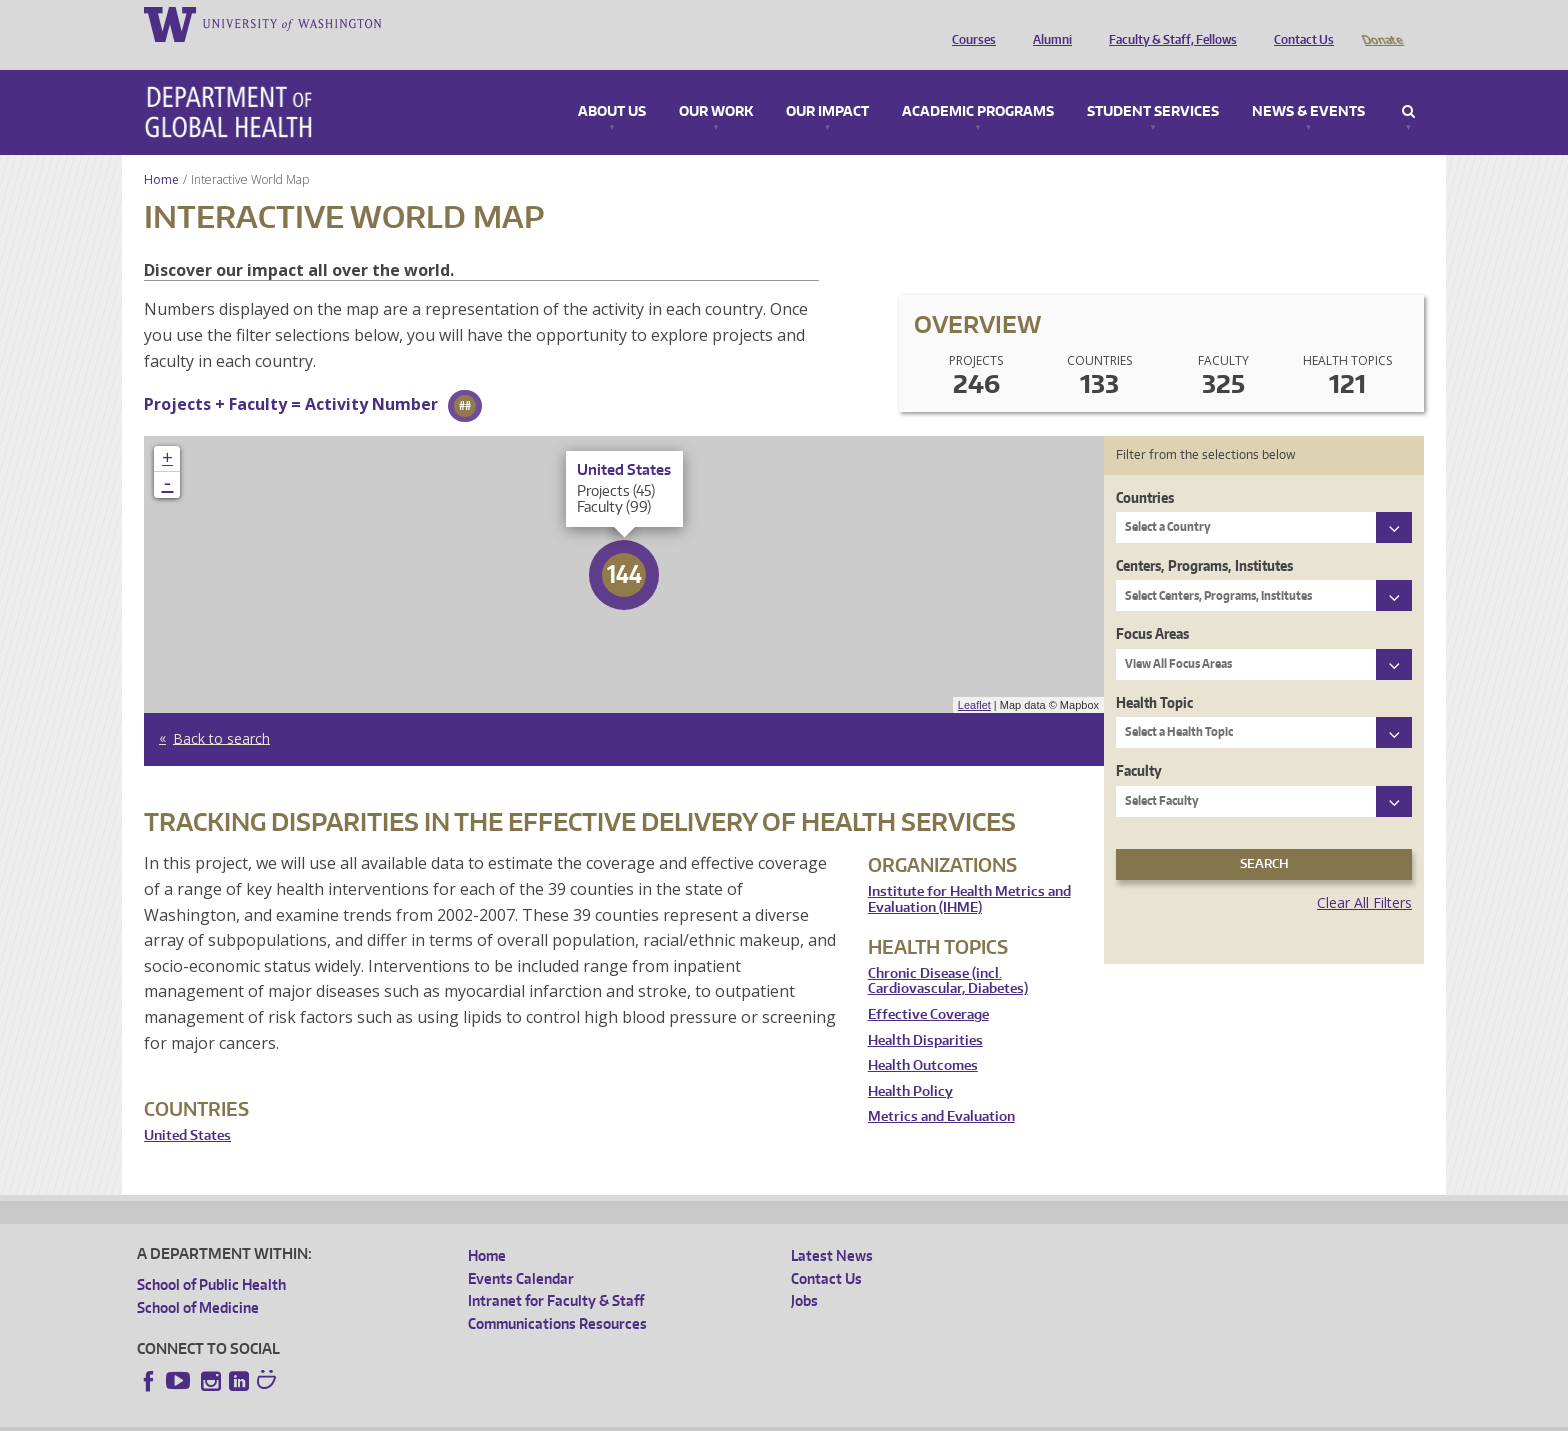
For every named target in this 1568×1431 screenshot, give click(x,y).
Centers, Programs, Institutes (1204, 537)
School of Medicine (198, 1279)
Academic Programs (978, 84)
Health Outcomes (923, 1037)
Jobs (804, 1272)
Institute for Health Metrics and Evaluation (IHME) (969, 871)
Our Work (716, 84)
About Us (612, 84)
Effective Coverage (928, 986)
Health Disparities (925, 1012)
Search (1408, 84)
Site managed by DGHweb (602, 1415)
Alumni (1047, 23)
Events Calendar (521, 1250)
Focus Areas (1152, 605)
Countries (1145, 469)
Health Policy (910, 1063)
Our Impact (827, 84)
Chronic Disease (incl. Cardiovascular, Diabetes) (948, 953)
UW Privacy (402, 1415)
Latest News (832, 1227)
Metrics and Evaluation (941, 1088)
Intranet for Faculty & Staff (556, 1272)
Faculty (1139, 742)
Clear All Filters (1364, 874)
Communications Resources (557, 1295)
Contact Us (1299, 23)
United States (187, 1107)
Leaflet (974, 677)
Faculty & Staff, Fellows (1168, 23)
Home (161, 151)
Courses (969, 23)
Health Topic (1154, 674)
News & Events (1308, 84)
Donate (1381, 23)
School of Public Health (211, 1256)
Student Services (1153, 84)
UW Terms (483, 1415)
